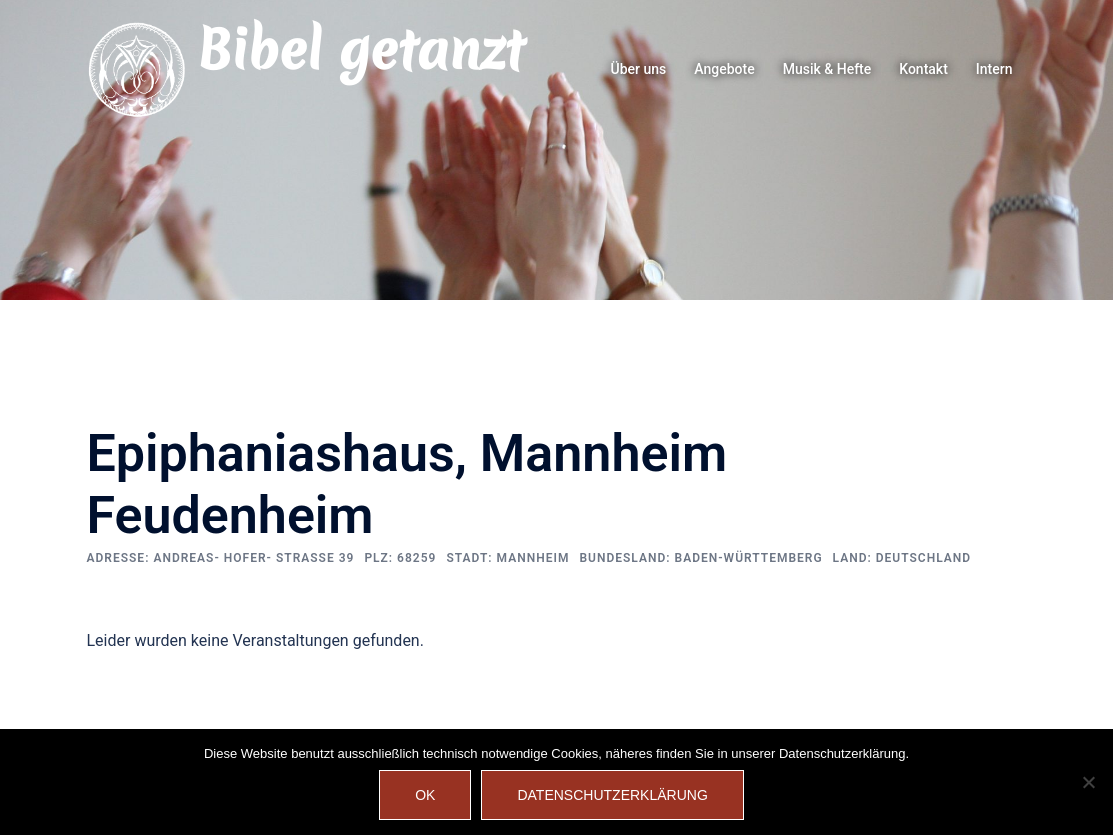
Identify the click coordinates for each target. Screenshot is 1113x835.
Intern (994, 69)
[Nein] (1088, 782)
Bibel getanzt (360, 50)
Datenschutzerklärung (612, 795)
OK (425, 795)
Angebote (724, 69)
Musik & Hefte (827, 69)
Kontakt (923, 69)
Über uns (639, 69)
